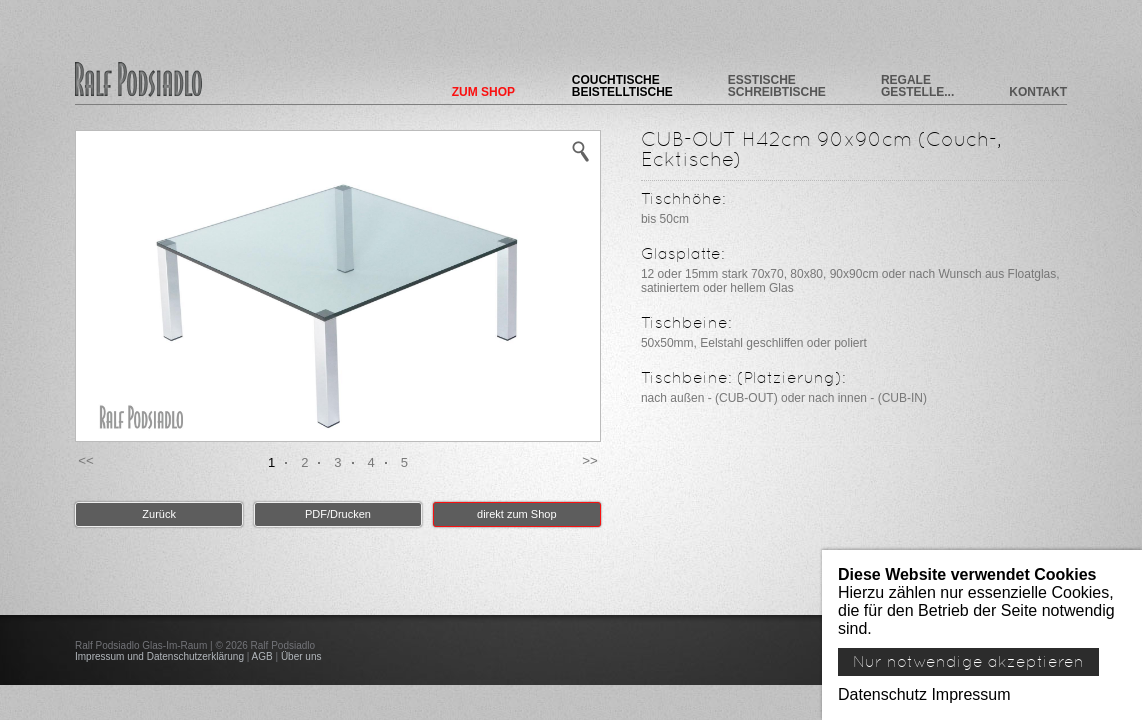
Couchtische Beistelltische (622, 86)
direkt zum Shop (516, 514)
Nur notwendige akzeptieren (968, 662)
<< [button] (86, 460)
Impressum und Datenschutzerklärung (159, 656)
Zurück (159, 514)
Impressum (970, 694)
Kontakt (1038, 91)
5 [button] (404, 462)
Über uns (301, 656)
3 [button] (337, 462)
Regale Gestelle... (917, 86)
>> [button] (590, 460)
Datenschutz (882, 694)
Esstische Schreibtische (777, 86)
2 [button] (304, 462)
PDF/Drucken (338, 514)
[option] (338, 286)
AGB (262, 656)
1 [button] (271, 462)
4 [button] (371, 462)
